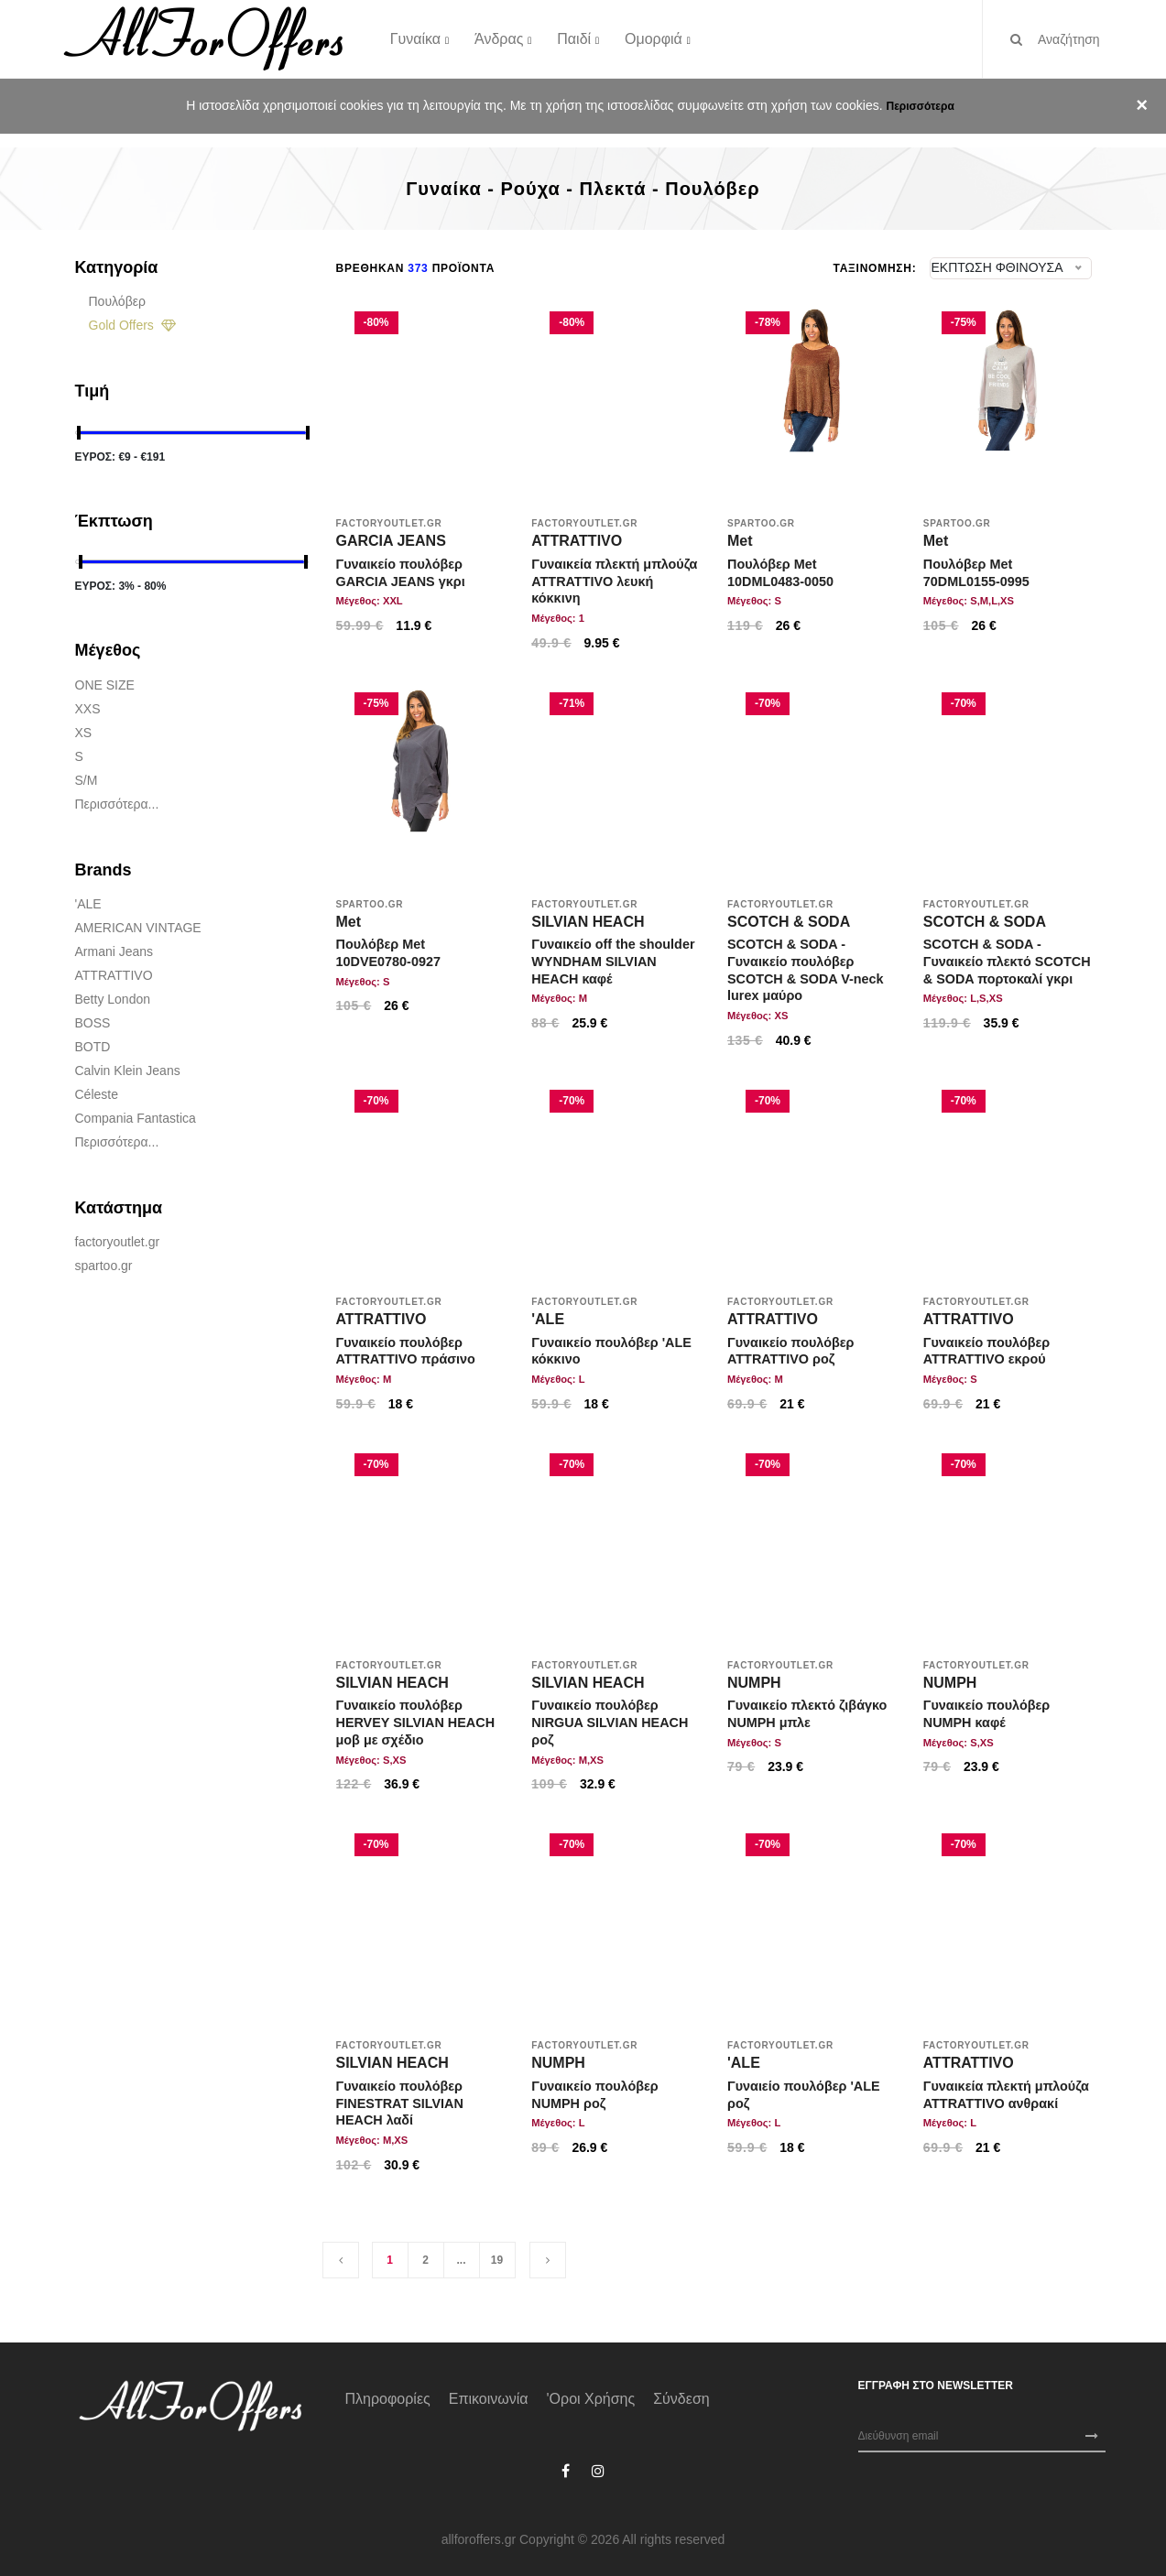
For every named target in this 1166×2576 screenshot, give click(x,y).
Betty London (113, 999)
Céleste (96, 1094)
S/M (86, 780)
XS (84, 732)
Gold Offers (132, 325)
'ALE (88, 904)
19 (497, 2260)
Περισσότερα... (117, 804)
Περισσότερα (920, 106)
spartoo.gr (104, 1265)
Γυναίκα (415, 38)
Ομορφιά (653, 38)
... (460, 2260)
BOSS (93, 1023)
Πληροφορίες (387, 2399)
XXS (88, 708)
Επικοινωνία (489, 2399)
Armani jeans (114, 951)
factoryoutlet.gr (117, 1241)
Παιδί (574, 38)
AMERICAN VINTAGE (138, 927)
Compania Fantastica (135, 1118)
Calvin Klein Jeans (127, 1070)
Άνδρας (498, 38)
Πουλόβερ (117, 301)
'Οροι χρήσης (591, 2399)
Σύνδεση (681, 2399)
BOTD (93, 1046)
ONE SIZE (105, 685)
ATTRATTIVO (114, 975)
